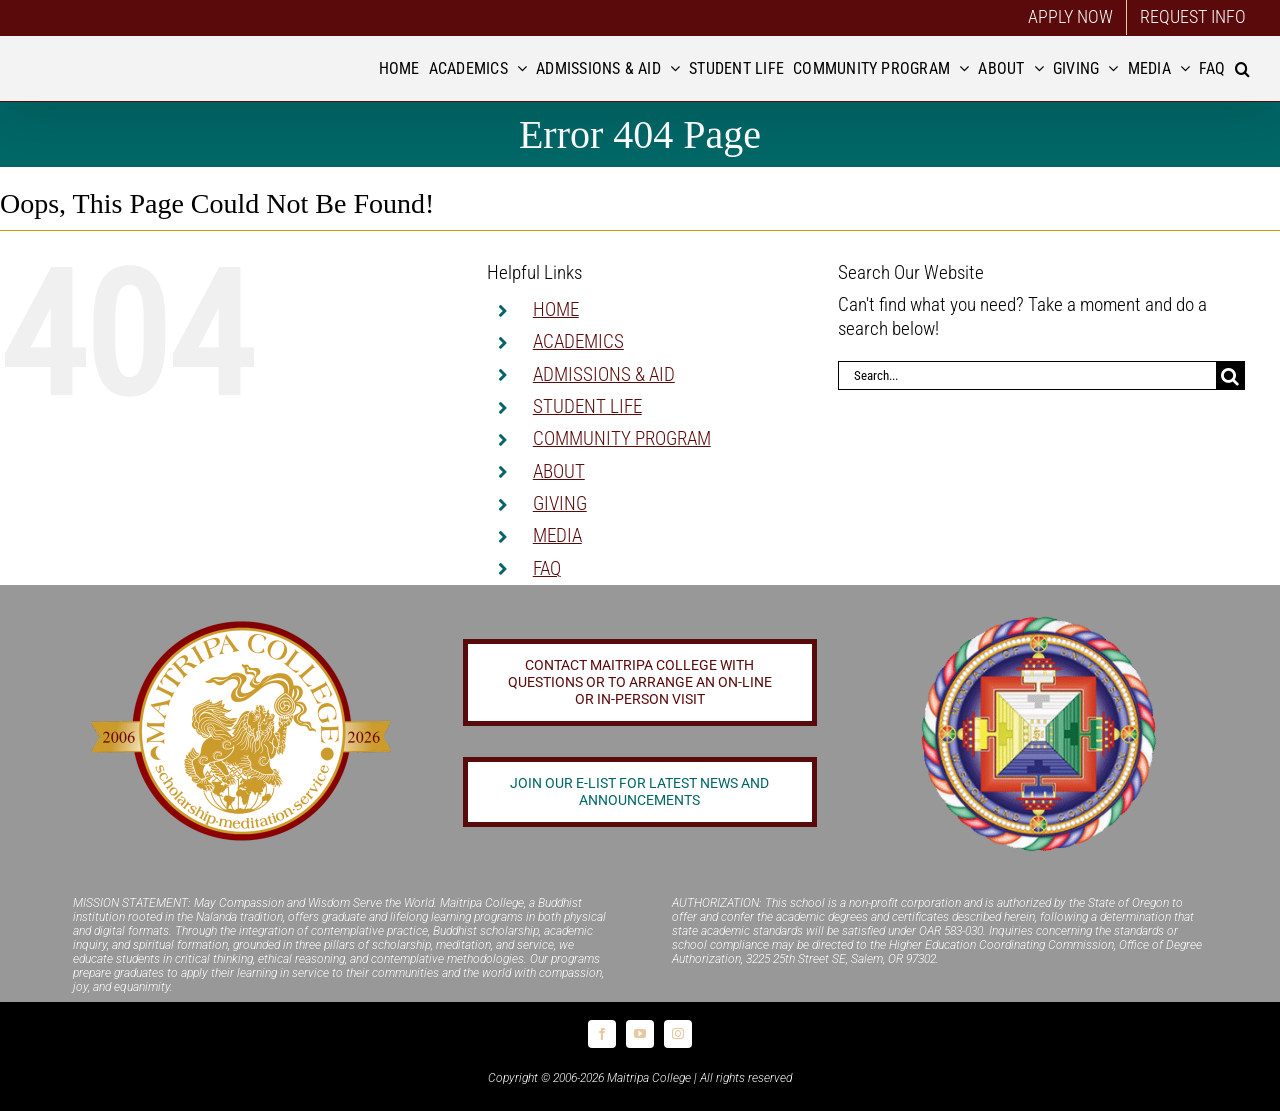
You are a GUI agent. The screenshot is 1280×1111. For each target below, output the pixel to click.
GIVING (560, 503)
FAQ (547, 568)
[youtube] (640, 1034)
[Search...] (1027, 375)
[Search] (1230, 375)
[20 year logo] (241, 626)
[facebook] (602, 1034)
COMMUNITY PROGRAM (622, 438)
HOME (556, 309)
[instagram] (678, 1034)
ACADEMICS (578, 341)
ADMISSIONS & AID (604, 374)
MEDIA (557, 535)
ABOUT (559, 471)
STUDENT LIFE (587, 406)
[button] (1242, 68)
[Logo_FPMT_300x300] (1039, 618)
